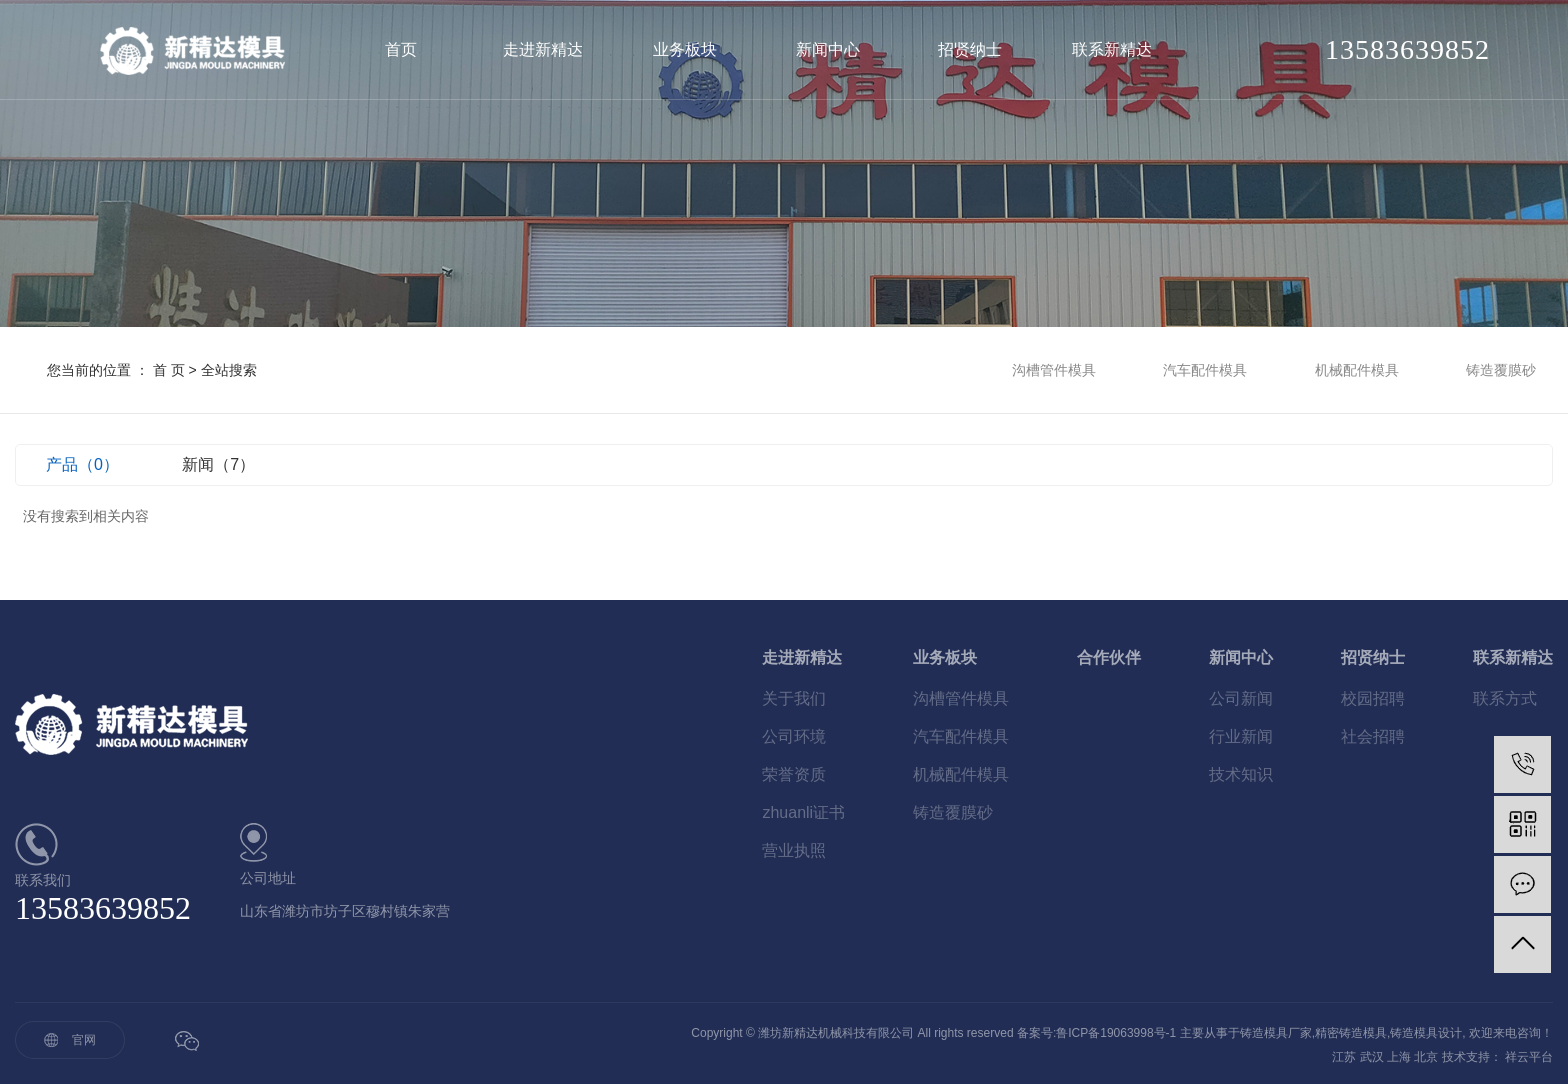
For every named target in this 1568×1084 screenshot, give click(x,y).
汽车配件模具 (1205, 370)
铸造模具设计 (1426, 1033)
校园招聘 (1373, 698)
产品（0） (82, 464)
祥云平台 (1529, 1057)
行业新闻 (1241, 736)
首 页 (169, 370)
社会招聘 (1373, 736)
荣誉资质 (794, 774)
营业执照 (794, 850)
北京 (1426, 1057)
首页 (401, 49)
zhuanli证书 (803, 812)
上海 (1399, 1057)
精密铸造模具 (1351, 1033)
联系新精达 (1112, 49)
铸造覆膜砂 (1501, 370)
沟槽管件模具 (1054, 370)
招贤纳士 (970, 49)
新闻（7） (218, 464)
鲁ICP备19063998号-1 (1116, 1033)
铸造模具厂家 (1276, 1033)
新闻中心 (828, 49)
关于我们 (794, 698)
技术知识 (1241, 774)
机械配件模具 (1357, 370)
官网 (84, 1040)
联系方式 (1505, 698)
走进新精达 (543, 49)
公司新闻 (1241, 698)
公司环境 (794, 736)
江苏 (1344, 1057)
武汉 (1372, 1057)
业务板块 (685, 49)
